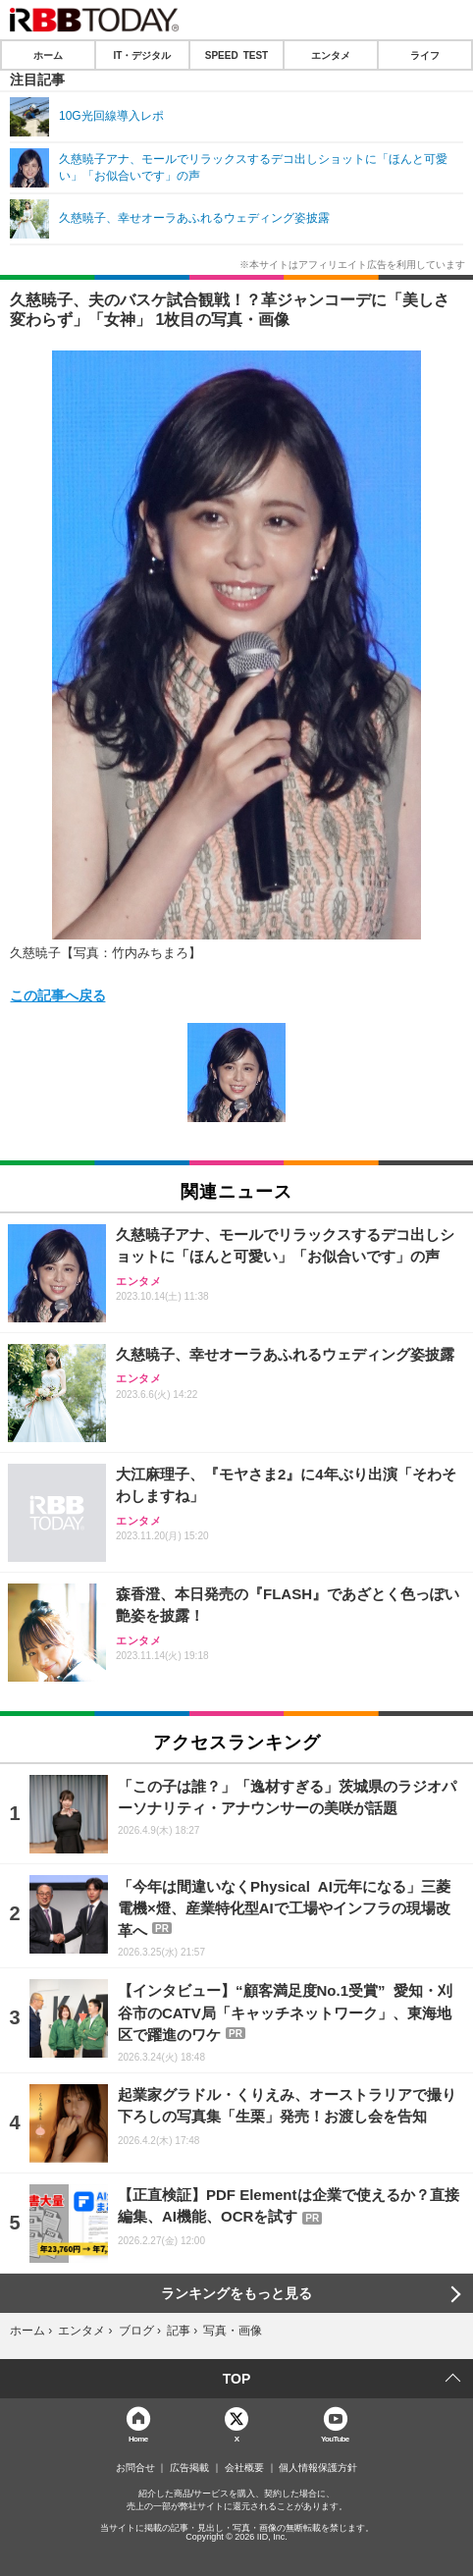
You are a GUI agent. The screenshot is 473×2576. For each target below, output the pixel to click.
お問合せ (135, 2468)
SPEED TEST (236, 55)
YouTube (335, 2438)
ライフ (425, 55)
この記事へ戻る (58, 994)
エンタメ (330, 55)
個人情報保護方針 (318, 2468)
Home (138, 2438)
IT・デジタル (143, 55)
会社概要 (244, 2468)
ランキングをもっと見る (236, 2293)
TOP (237, 2379)
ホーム (48, 55)
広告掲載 (189, 2468)
